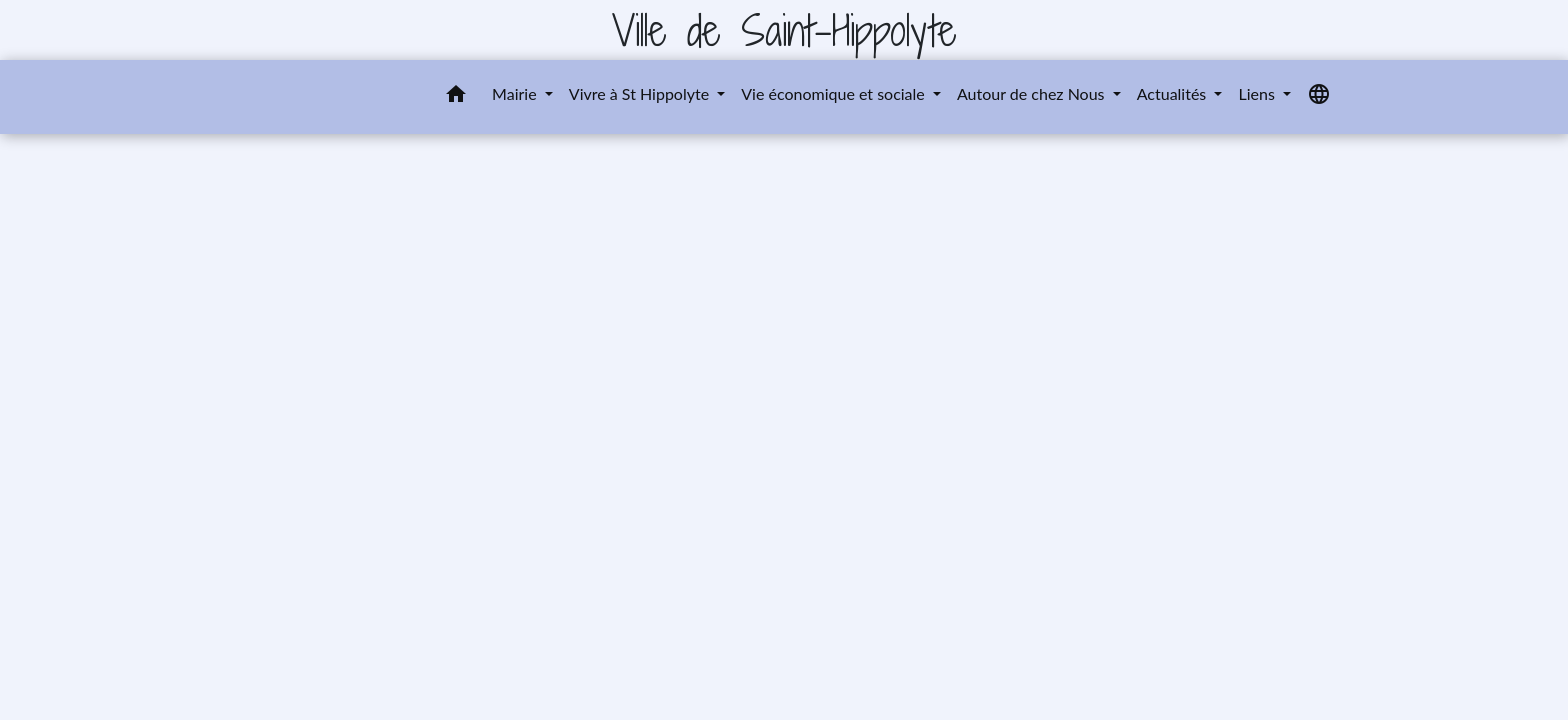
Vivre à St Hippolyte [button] (641, 93)
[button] (456, 97)
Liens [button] (1258, 93)
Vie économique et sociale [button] (835, 93)
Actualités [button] (1174, 93)
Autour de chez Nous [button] (1033, 93)
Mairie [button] (516, 93)
